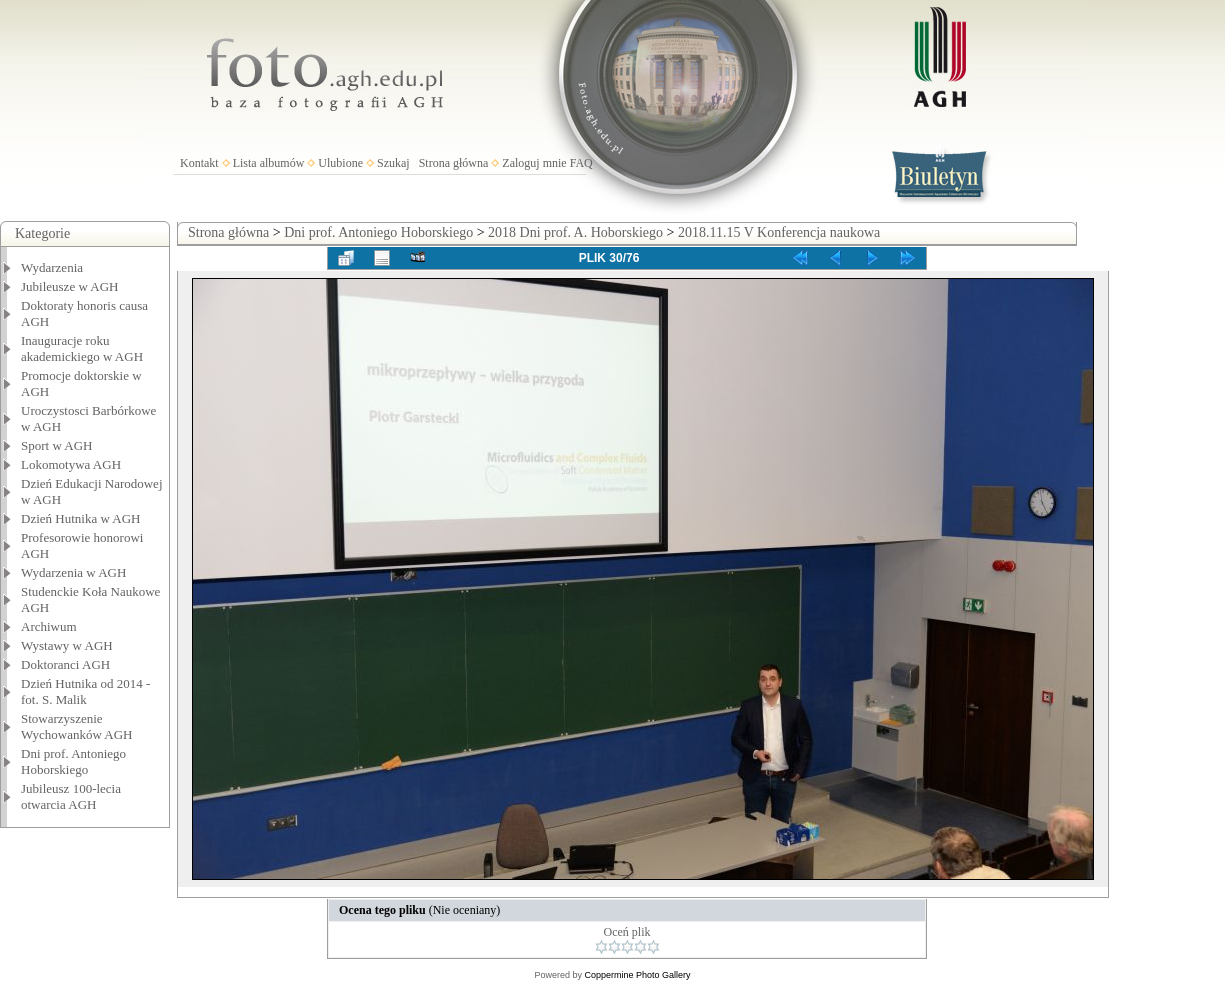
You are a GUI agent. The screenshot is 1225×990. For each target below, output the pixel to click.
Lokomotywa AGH (71, 464)
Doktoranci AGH (65, 664)
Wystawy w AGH (67, 645)
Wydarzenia (52, 267)
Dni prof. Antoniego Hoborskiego (73, 761)
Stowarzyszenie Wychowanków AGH (77, 726)
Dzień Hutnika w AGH (81, 518)
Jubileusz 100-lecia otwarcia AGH (71, 796)
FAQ (581, 163)
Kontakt (199, 163)
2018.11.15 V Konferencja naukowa (779, 232)
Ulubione (340, 163)
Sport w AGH (57, 445)
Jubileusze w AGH (70, 286)
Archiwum (49, 626)
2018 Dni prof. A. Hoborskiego (575, 232)
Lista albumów (269, 163)
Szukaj (393, 163)
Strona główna (454, 163)
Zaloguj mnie (534, 163)
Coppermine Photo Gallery (637, 975)
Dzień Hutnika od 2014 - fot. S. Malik (85, 691)
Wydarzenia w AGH (73, 572)
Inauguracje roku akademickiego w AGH (82, 348)
